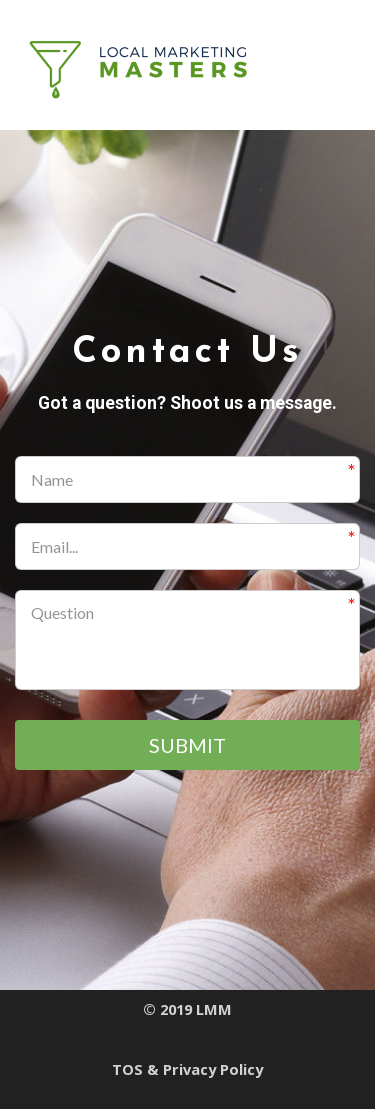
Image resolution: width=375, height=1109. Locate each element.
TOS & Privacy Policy (187, 1069)
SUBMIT (187, 745)
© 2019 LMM (187, 1009)
